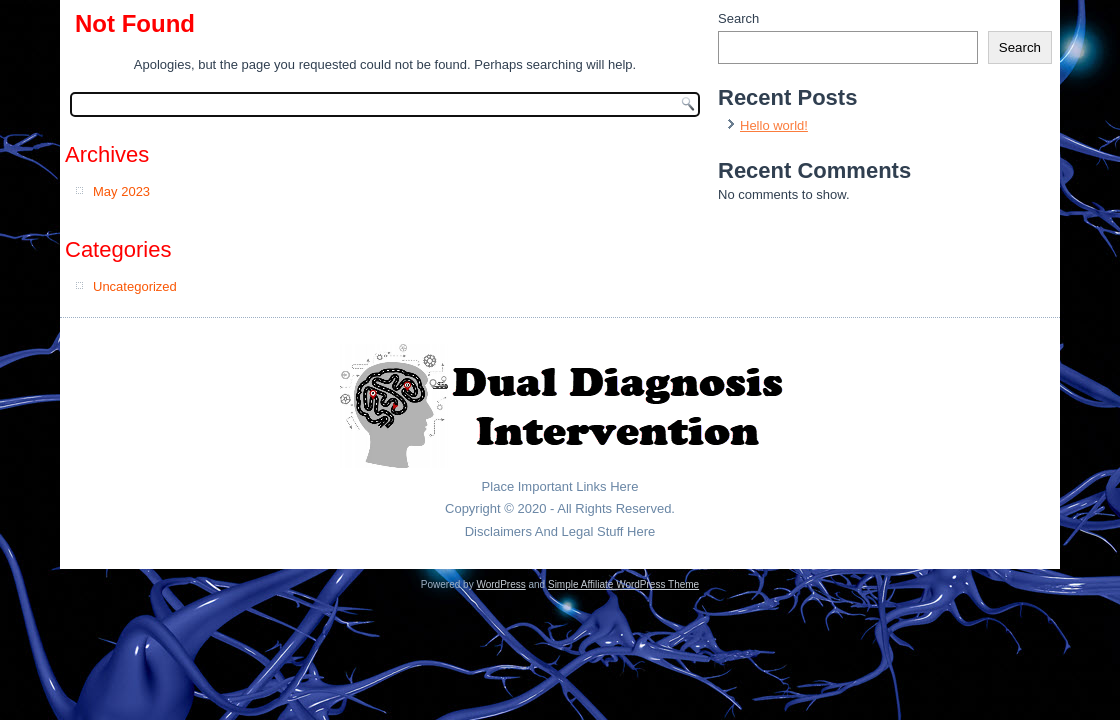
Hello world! (774, 125)
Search (738, 18)
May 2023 (121, 191)
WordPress (500, 584)
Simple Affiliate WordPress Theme (623, 584)
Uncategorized (135, 286)
